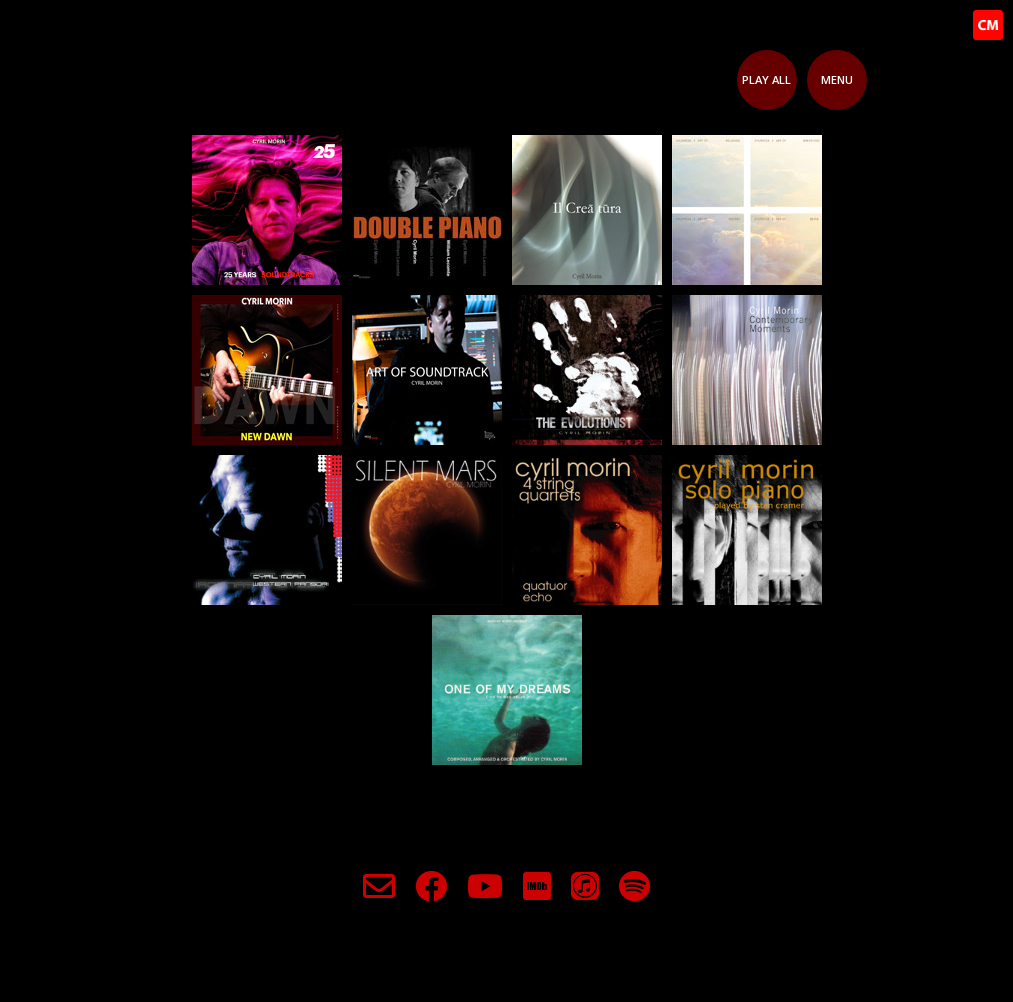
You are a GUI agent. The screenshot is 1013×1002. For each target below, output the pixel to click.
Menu (837, 79)
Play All (766, 79)
